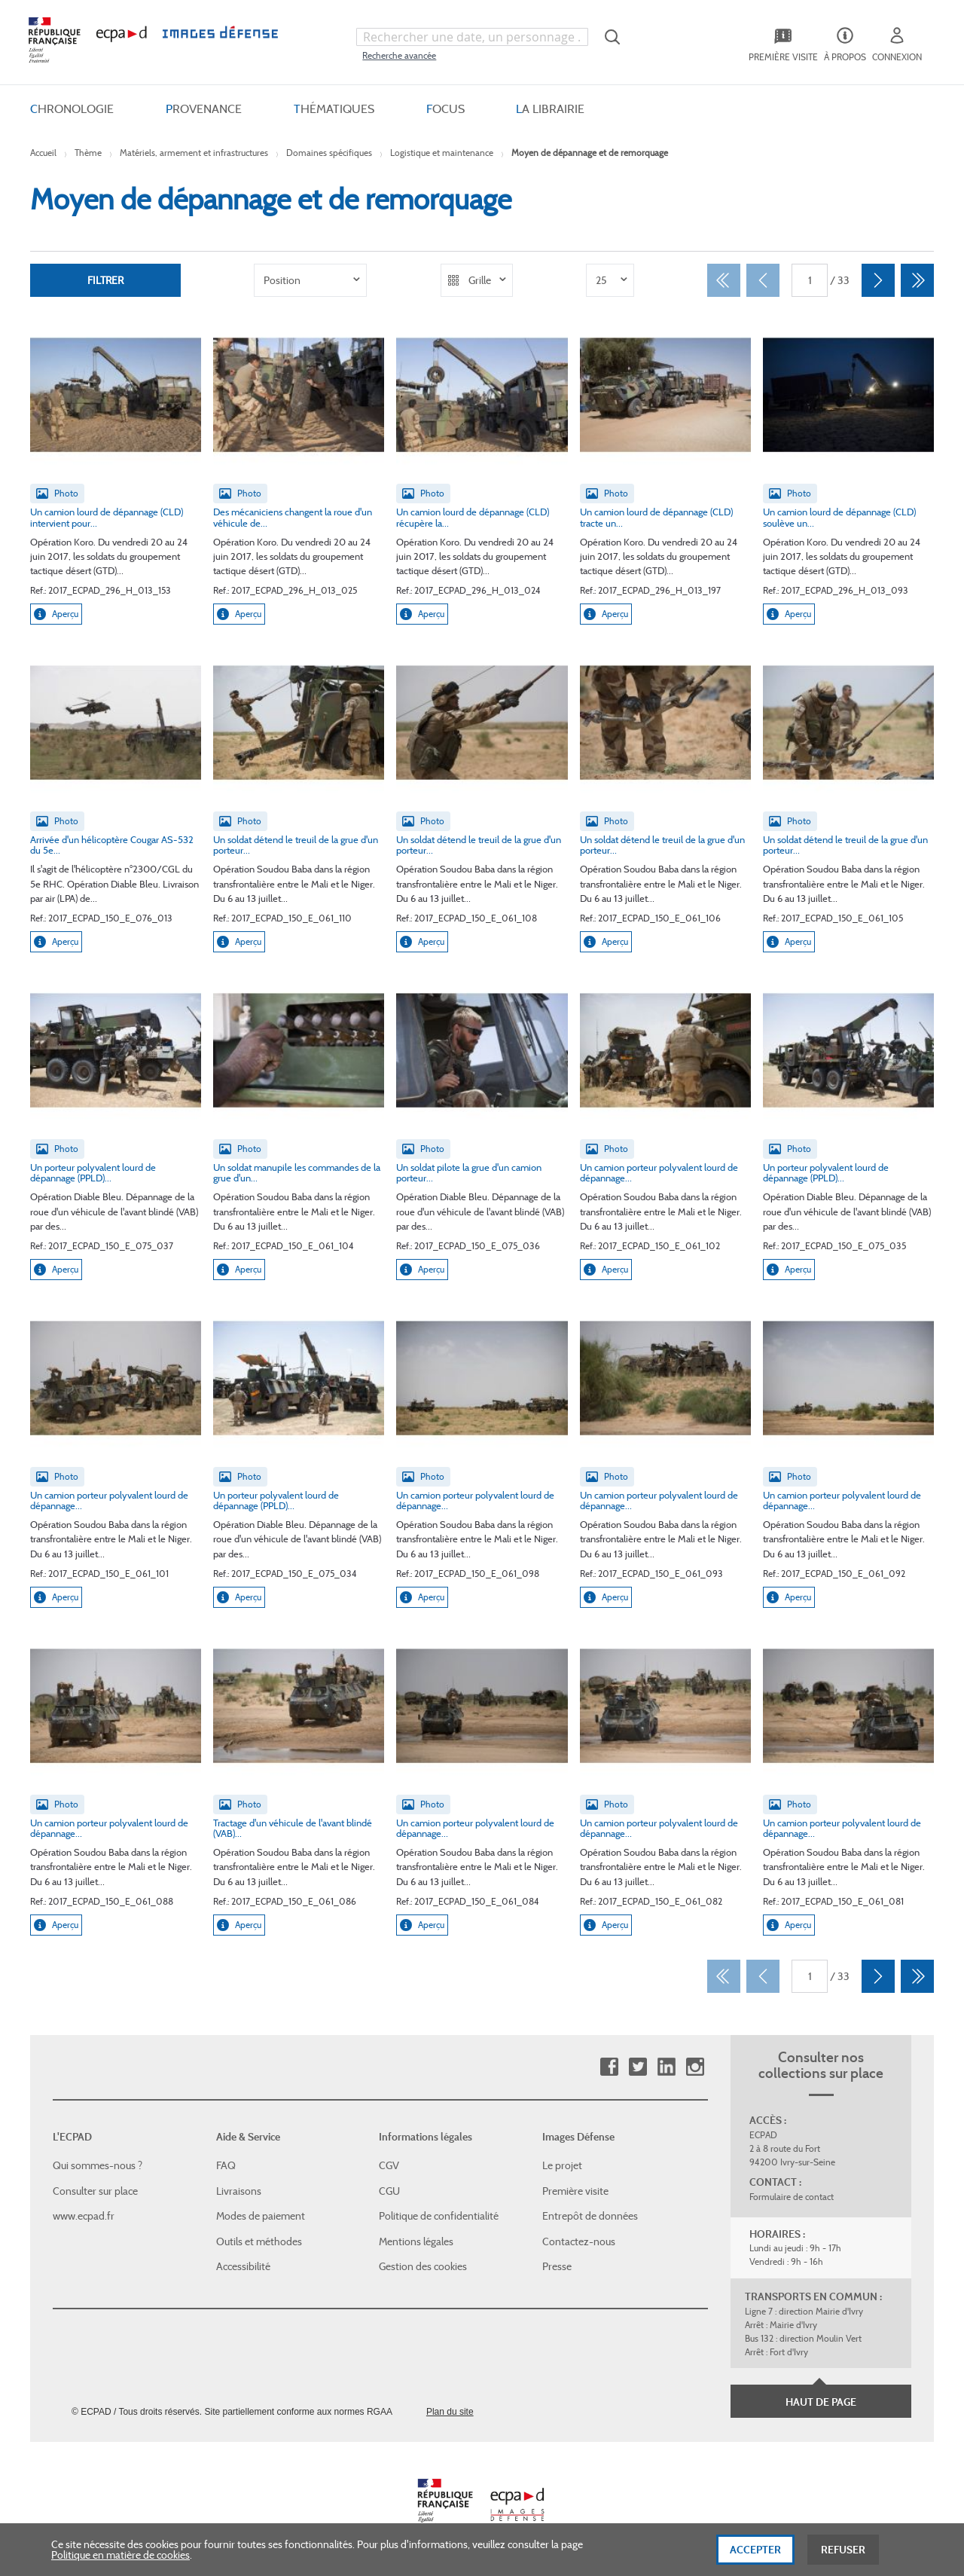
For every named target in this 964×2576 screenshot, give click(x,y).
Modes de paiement (260, 2216)
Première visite (575, 2191)
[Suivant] (878, 280)
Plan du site (450, 2411)
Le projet (562, 2165)
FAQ (226, 2165)
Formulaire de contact (791, 2196)
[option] (310, 280)
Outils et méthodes (259, 2241)
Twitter (637, 2067)
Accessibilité (243, 2266)
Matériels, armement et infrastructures (194, 152)
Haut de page (821, 2402)
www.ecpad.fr (83, 2216)
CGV (389, 2165)
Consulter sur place (95, 2191)
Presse (557, 2266)
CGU (389, 2191)
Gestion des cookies (423, 2266)
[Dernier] (917, 280)
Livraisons (238, 2191)
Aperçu (56, 614)
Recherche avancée (399, 55)
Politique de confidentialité (439, 2216)
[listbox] (310, 280)
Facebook (608, 2067)
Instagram (694, 2067)
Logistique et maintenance (441, 152)
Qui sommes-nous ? (97, 2165)
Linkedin (666, 2067)
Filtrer (105, 280)
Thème (88, 152)
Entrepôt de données (590, 2216)
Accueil (43, 152)
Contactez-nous (578, 2241)
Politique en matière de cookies (120, 2562)
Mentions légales (416, 2241)
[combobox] (472, 37)
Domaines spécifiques (329, 152)
